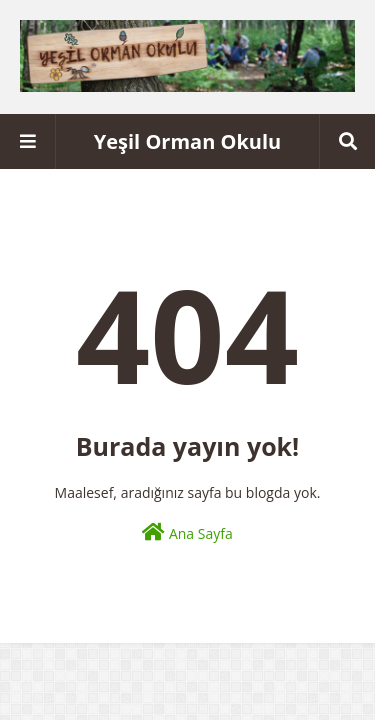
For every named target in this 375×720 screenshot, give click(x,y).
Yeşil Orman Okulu (187, 141)
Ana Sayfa (187, 532)
